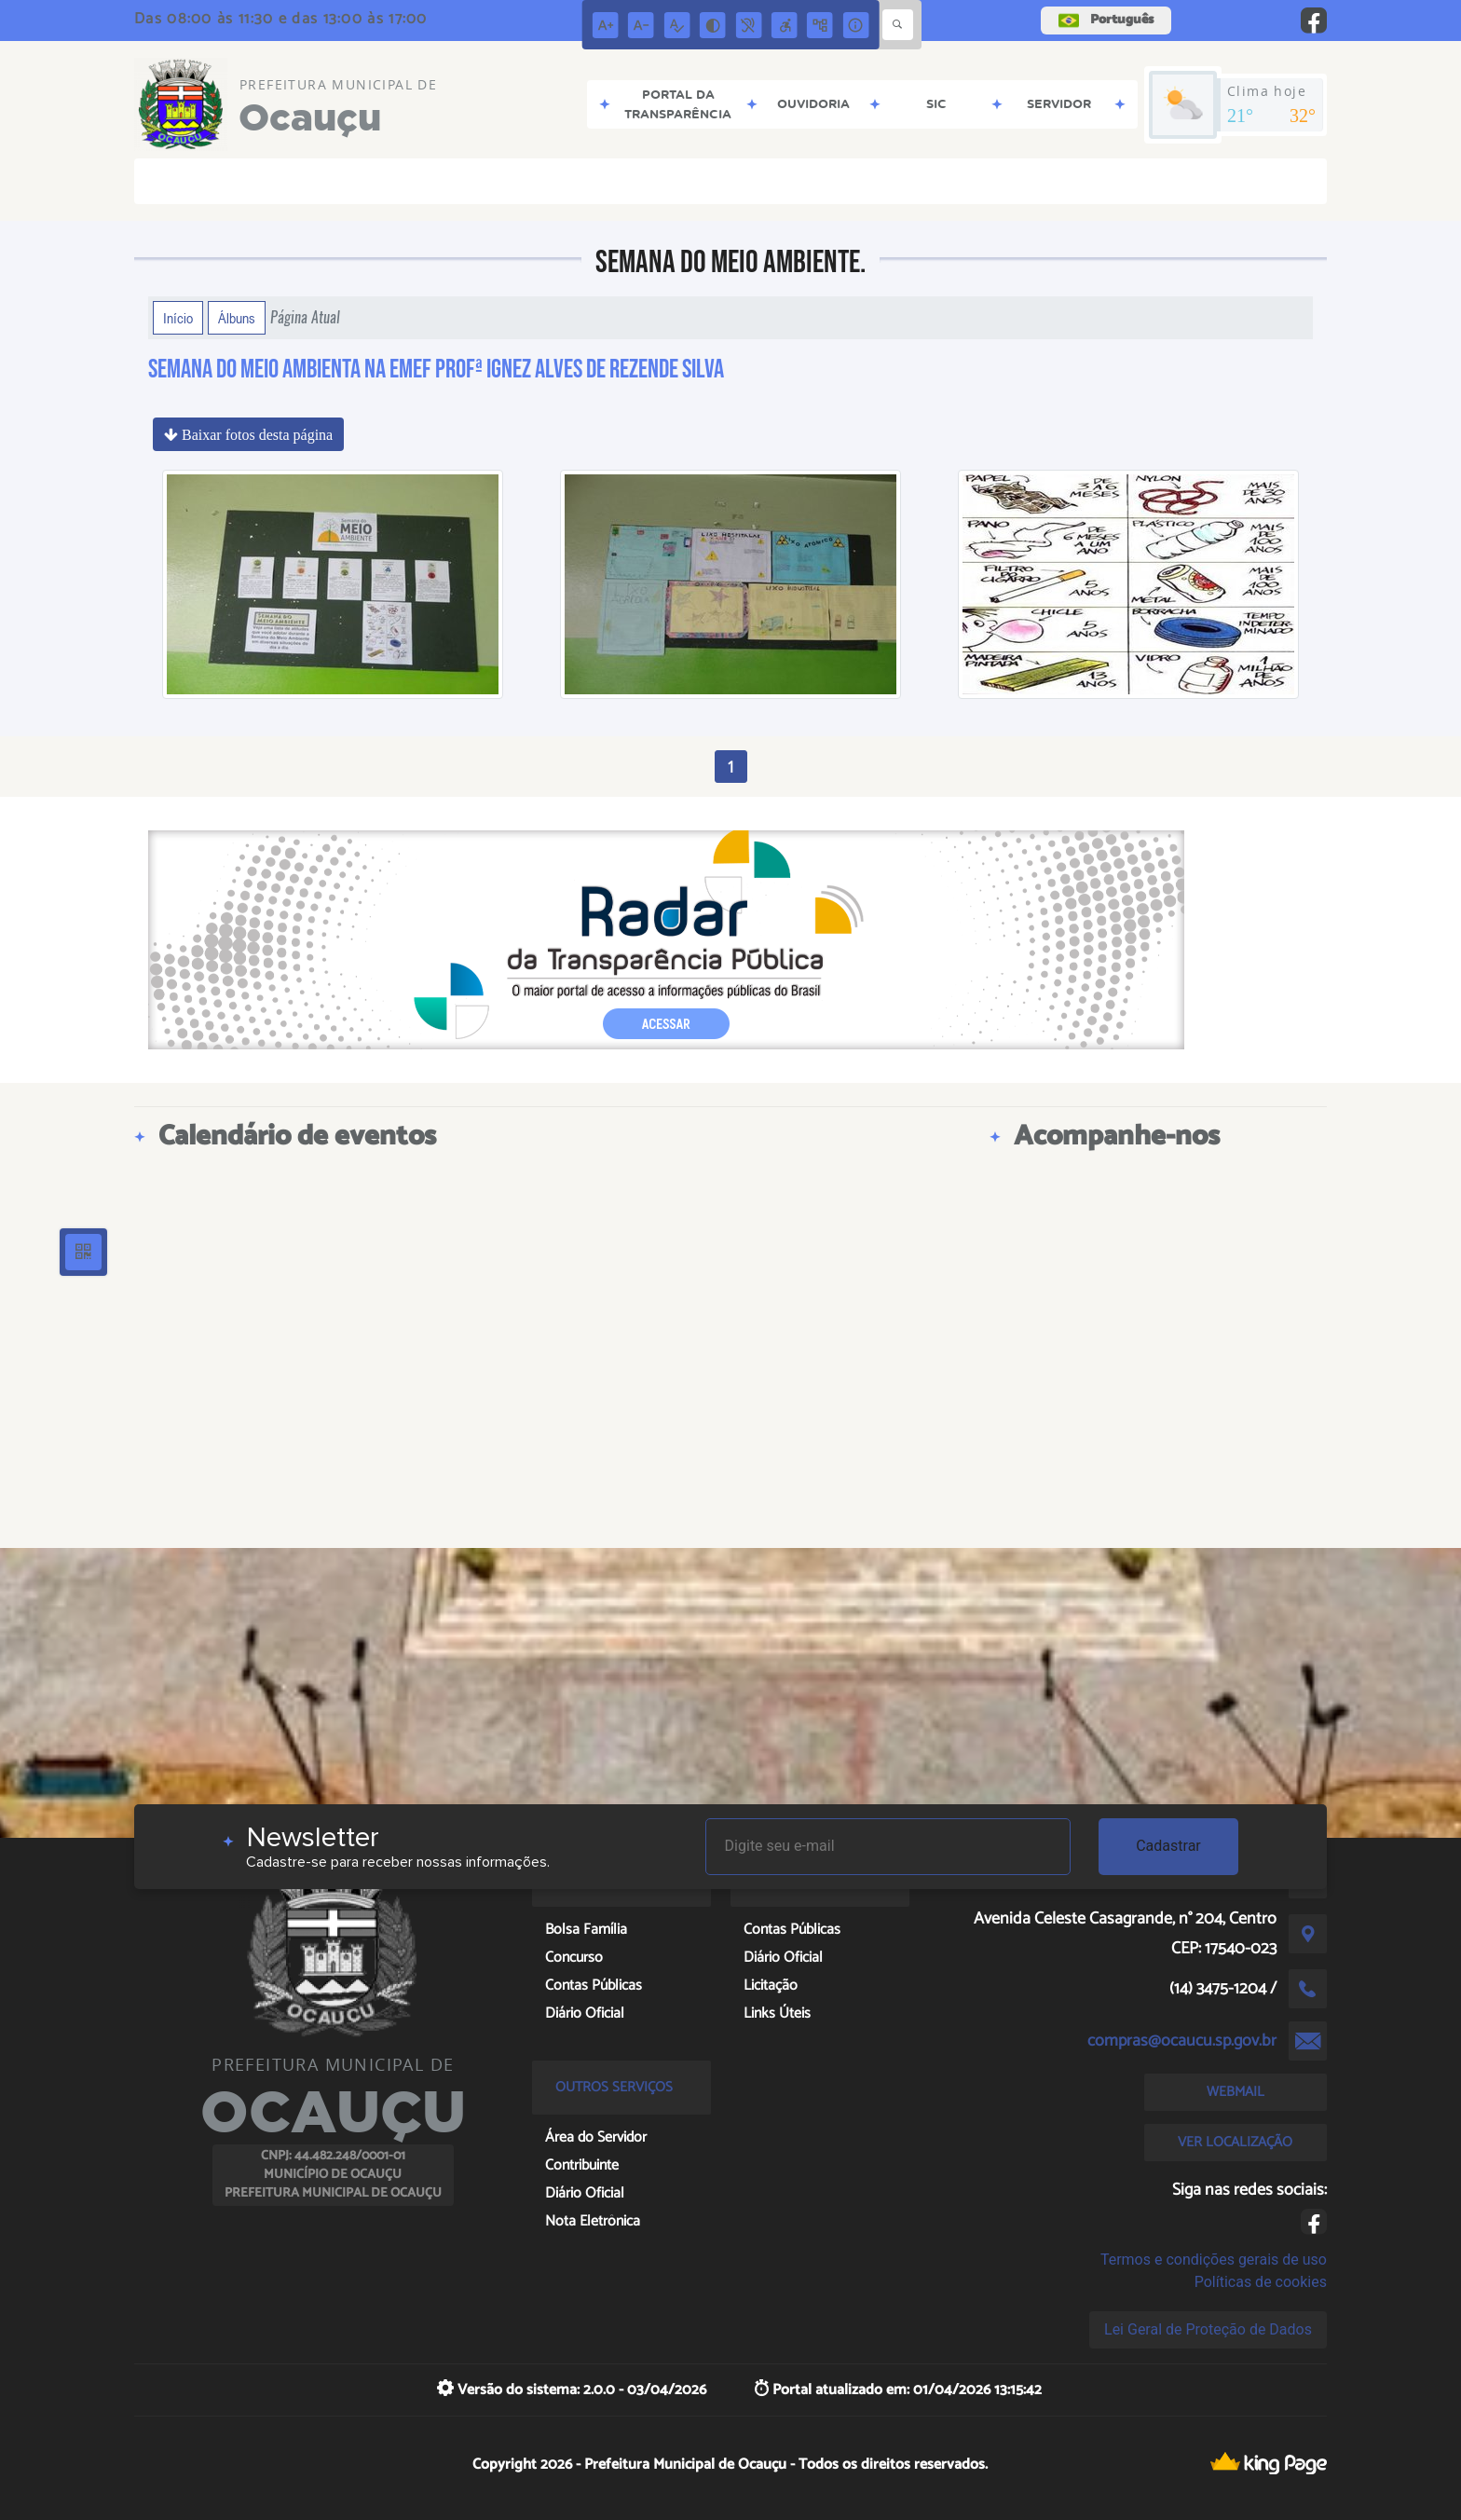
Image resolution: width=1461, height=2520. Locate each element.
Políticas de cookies (1261, 2282)
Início (178, 317)
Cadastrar (1168, 1846)
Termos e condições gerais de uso (1213, 2259)
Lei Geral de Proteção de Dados (1208, 2329)
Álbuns (236, 317)
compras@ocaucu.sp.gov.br (1182, 2041)
